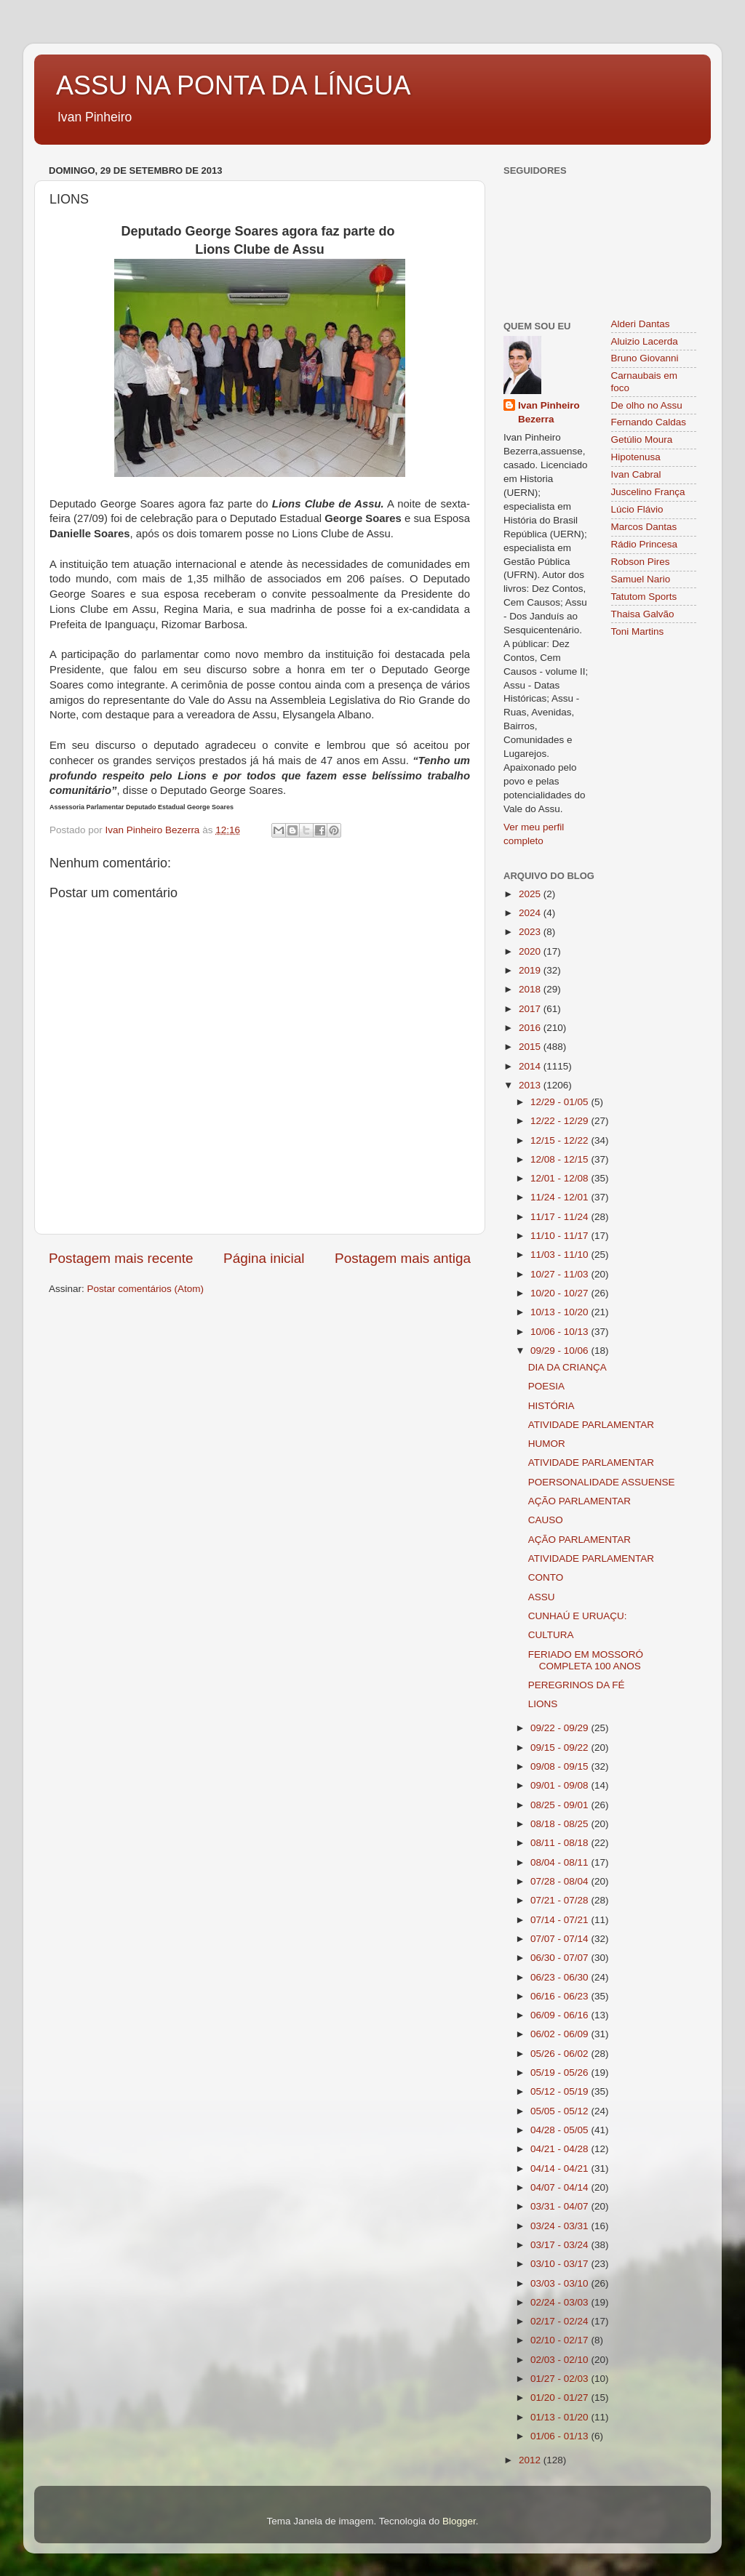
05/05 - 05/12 (560, 2111)
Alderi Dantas (640, 323)
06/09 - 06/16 (560, 2015)
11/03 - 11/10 (560, 1254)
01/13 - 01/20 (560, 2417)
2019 (531, 970)
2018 (531, 989)
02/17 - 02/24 (560, 2321)
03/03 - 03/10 (560, 2283)
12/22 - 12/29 (560, 1120)
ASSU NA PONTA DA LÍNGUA (233, 85)
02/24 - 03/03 (560, 2302)
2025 (531, 893)
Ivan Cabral (636, 474)
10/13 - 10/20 (560, 1312)
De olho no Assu (646, 405)
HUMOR (546, 1443)
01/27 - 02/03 (560, 2378)
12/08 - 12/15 (560, 1159)
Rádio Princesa (644, 544)
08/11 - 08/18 (560, 1842)
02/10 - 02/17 (560, 2340)
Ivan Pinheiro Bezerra (549, 412)
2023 (531, 931)
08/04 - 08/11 (560, 1862)
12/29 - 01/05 (560, 1101)
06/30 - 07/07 (560, 1957)
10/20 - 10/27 (560, 1293)
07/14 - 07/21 (560, 1919)
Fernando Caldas (649, 422)
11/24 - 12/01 (560, 1197)
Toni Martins (637, 631)
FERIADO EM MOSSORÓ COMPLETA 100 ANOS (585, 1660)
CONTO (546, 1577)
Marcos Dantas (644, 526)
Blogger (459, 2521)
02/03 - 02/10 (560, 2359)
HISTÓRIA (551, 1405)
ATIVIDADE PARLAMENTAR (591, 1424)
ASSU (541, 1597)
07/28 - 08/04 (560, 1881)
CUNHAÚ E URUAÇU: (577, 1615)
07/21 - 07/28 (560, 1900)
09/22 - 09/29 (560, 1727)
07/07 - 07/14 (560, 1938)
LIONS (543, 1703)
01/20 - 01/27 (560, 2397)
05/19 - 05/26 (560, 2072)
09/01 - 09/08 (560, 1785)
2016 (531, 1027)
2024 (531, 912)
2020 (531, 951)
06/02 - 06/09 (560, 2034)
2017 (531, 1008)
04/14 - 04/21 (560, 2168)
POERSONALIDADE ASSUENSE (601, 1482)
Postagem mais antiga (403, 1258)
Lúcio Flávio (637, 509)
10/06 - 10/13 (560, 1331)
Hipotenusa (636, 457)
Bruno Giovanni (645, 358)
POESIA (546, 1386)
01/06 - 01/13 (560, 2436)
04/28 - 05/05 (560, 2129)
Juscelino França (648, 491)
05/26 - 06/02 (560, 2053)
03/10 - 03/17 (560, 2263)
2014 (531, 1066)
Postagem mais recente (121, 1258)
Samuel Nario (641, 579)
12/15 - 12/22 (560, 1140)
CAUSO (545, 1519)
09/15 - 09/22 (560, 1747)
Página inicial (263, 1258)
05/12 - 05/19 (560, 2091)
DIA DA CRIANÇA (567, 1367)
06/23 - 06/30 (560, 1977)
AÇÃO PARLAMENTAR (579, 1501)
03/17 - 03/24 (560, 2244)
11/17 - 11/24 (560, 1216)
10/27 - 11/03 (560, 1274)
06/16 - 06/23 (560, 1996)
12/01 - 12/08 (560, 1178)
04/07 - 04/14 (560, 2187)
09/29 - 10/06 (560, 1350)
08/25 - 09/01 (560, 1804)
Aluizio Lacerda (644, 341)
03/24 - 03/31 (560, 2225)
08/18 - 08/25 (560, 1823)
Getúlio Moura (642, 439)
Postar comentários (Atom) (145, 1288)
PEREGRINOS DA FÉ (576, 1685)
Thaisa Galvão (642, 614)
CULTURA (551, 1634)
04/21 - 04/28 (560, 2148)
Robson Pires (640, 561)
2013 (531, 1085)
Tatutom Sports (644, 596)
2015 (531, 1046)
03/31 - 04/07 (560, 2206)
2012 (531, 2460)
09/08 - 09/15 (560, 1766)
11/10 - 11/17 (560, 1235)
